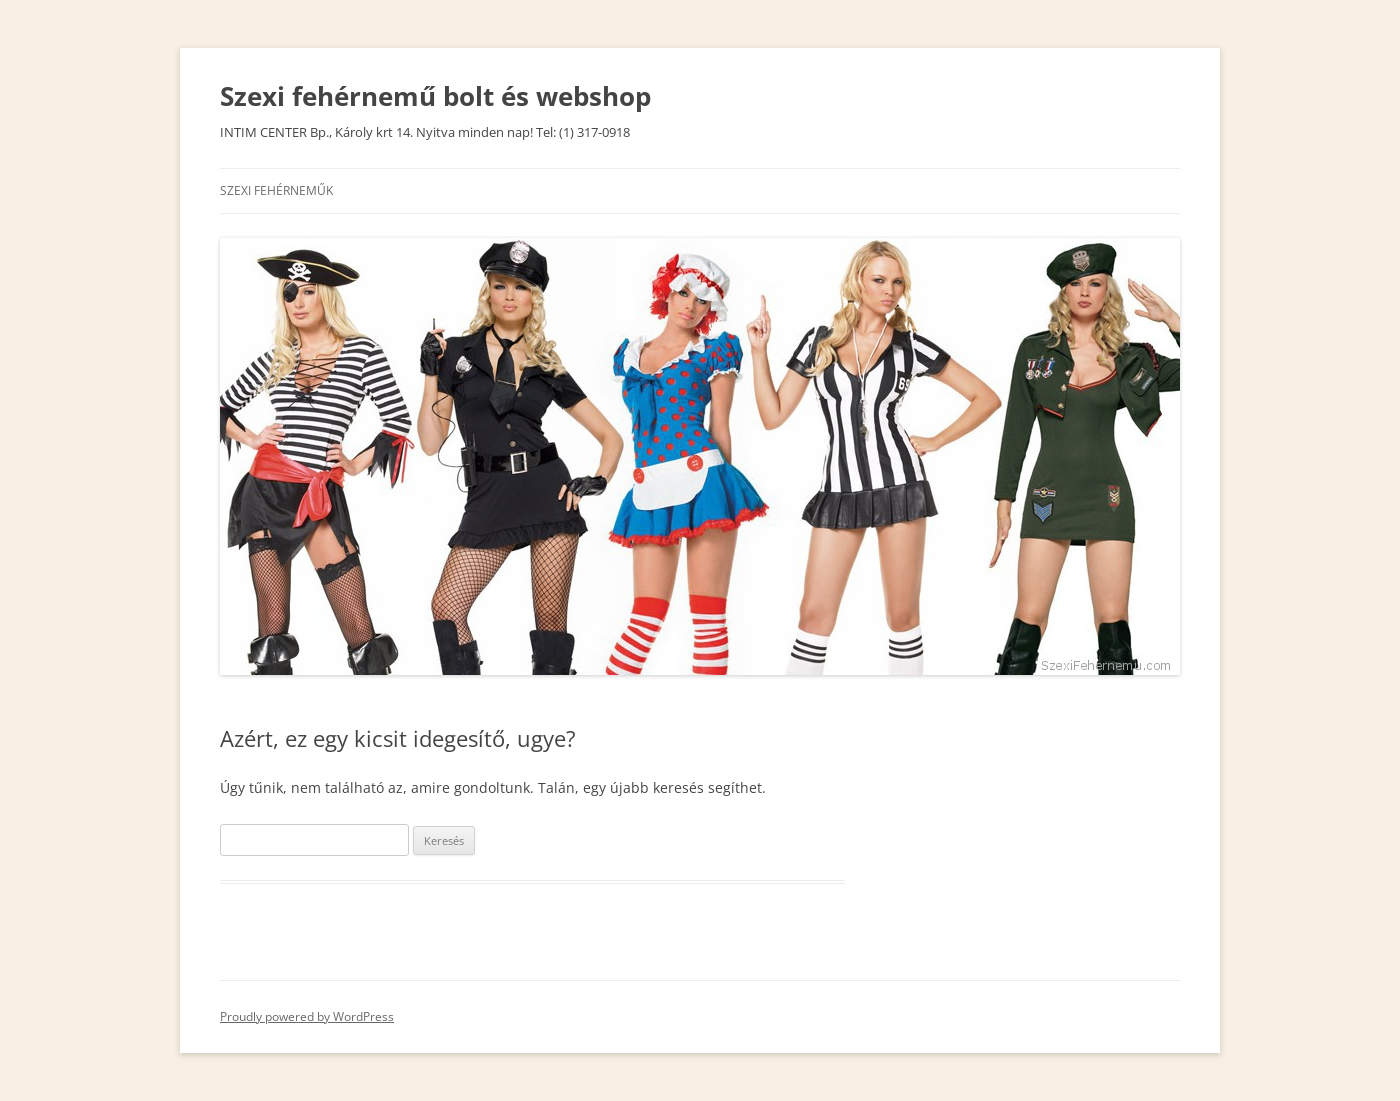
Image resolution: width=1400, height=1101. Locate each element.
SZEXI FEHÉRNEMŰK (276, 190)
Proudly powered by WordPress (307, 1016)
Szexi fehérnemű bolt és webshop (435, 96)
